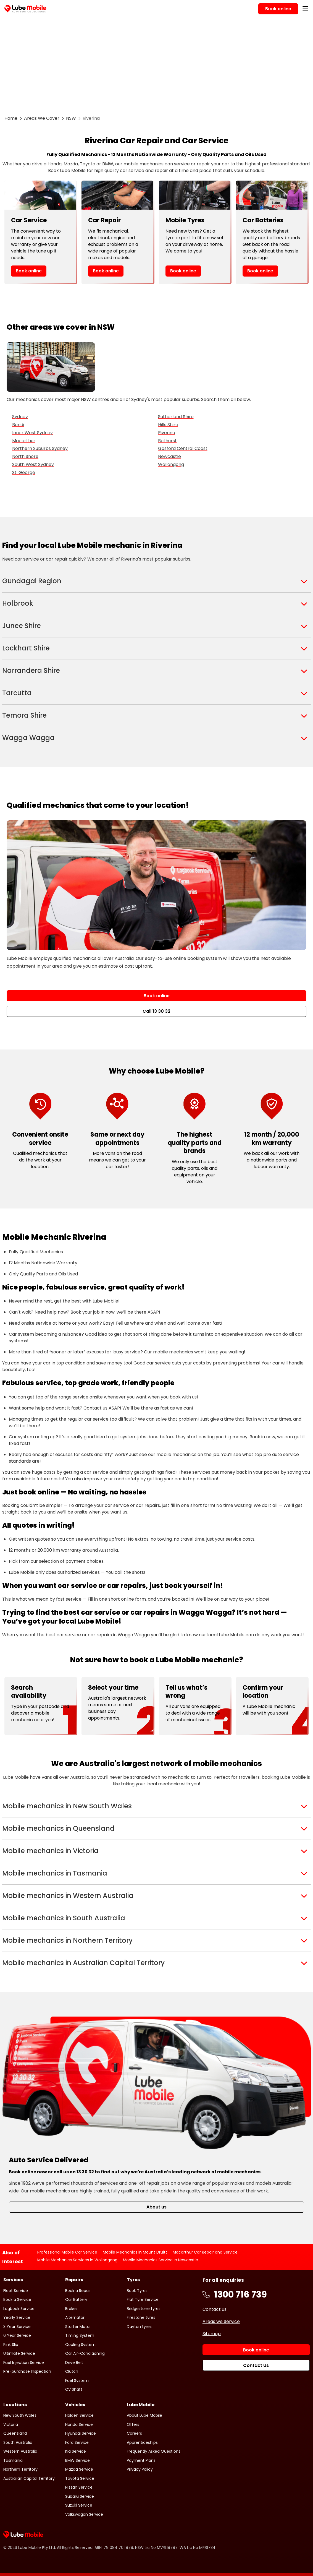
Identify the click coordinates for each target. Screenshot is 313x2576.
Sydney (20, 416)
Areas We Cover (41, 118)
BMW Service (77, 2460)
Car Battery (76, 2299)
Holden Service (79, 2415)
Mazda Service (79, 2469)
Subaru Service (79, 2496)
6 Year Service (17, 2335)
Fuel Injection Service (23, 2362)
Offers (133, 2424)
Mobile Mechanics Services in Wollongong (77, 2260)
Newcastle (169, 456)
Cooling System (80, 2344)
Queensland (15, 2433)
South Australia (17, 2442)
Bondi (18, 424)
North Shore (25, 456)
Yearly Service (16, 2317)
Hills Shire (168, 424)
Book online (29, 271)
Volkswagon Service (84, 2514)
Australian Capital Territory (29, 2478)
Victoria (10, 2424)
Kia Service (75, 2451)
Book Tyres (137, 2290)
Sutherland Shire (176, 416)
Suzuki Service (78, 2505)
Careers (134, 2433)
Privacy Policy (140, 2469)
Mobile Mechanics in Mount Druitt (135, 2252)
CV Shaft (73, 2389)
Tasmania (13, 2460)
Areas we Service (221, 2321)
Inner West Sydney (32, 432)
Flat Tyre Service (143, 2299)
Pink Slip (10, 2344)
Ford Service (77, 2442)
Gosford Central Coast (182, 448)
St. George (23, 472)
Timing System (79, 2335)
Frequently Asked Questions (153, 2451)
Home (10, 118)
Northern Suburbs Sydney (40, 448)
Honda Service (79, 2424)
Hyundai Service (80, 2433)
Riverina (166, 432)
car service (27, 559)
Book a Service (17, 2299)
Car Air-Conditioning (85, 2353)
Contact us (214, 2309)
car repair (57, 559)
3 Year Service (17, 2326)
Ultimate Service (19, 2353)
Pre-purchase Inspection (27, 2371)
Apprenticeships (142, 2442)
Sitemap (211, 2333)
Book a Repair (78, 2290)
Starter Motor (78, 2326)
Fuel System (77, 2380)
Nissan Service (79, 2487)
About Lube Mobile (144, 2415)
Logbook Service (19, 2308)
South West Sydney (33, 464)
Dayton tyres (139, 2326)
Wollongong (171, 464)
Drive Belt (74, 2362)
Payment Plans (141, 2460)
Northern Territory (20, 2469)
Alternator (75, 2317)
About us (156, 2207)
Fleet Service (15, 2290)
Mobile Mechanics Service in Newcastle (160, 2260)
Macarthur (23, 440)
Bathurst (167, 440)
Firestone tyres (141, 2317)
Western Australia (20, 2451)
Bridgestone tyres (144, 2308)
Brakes (71, 2308)
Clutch (71, 2371)
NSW (71, 118)
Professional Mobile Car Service (67, 2252)
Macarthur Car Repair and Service (205, 2252)
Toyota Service (79, 2478)
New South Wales (19, 2415)
